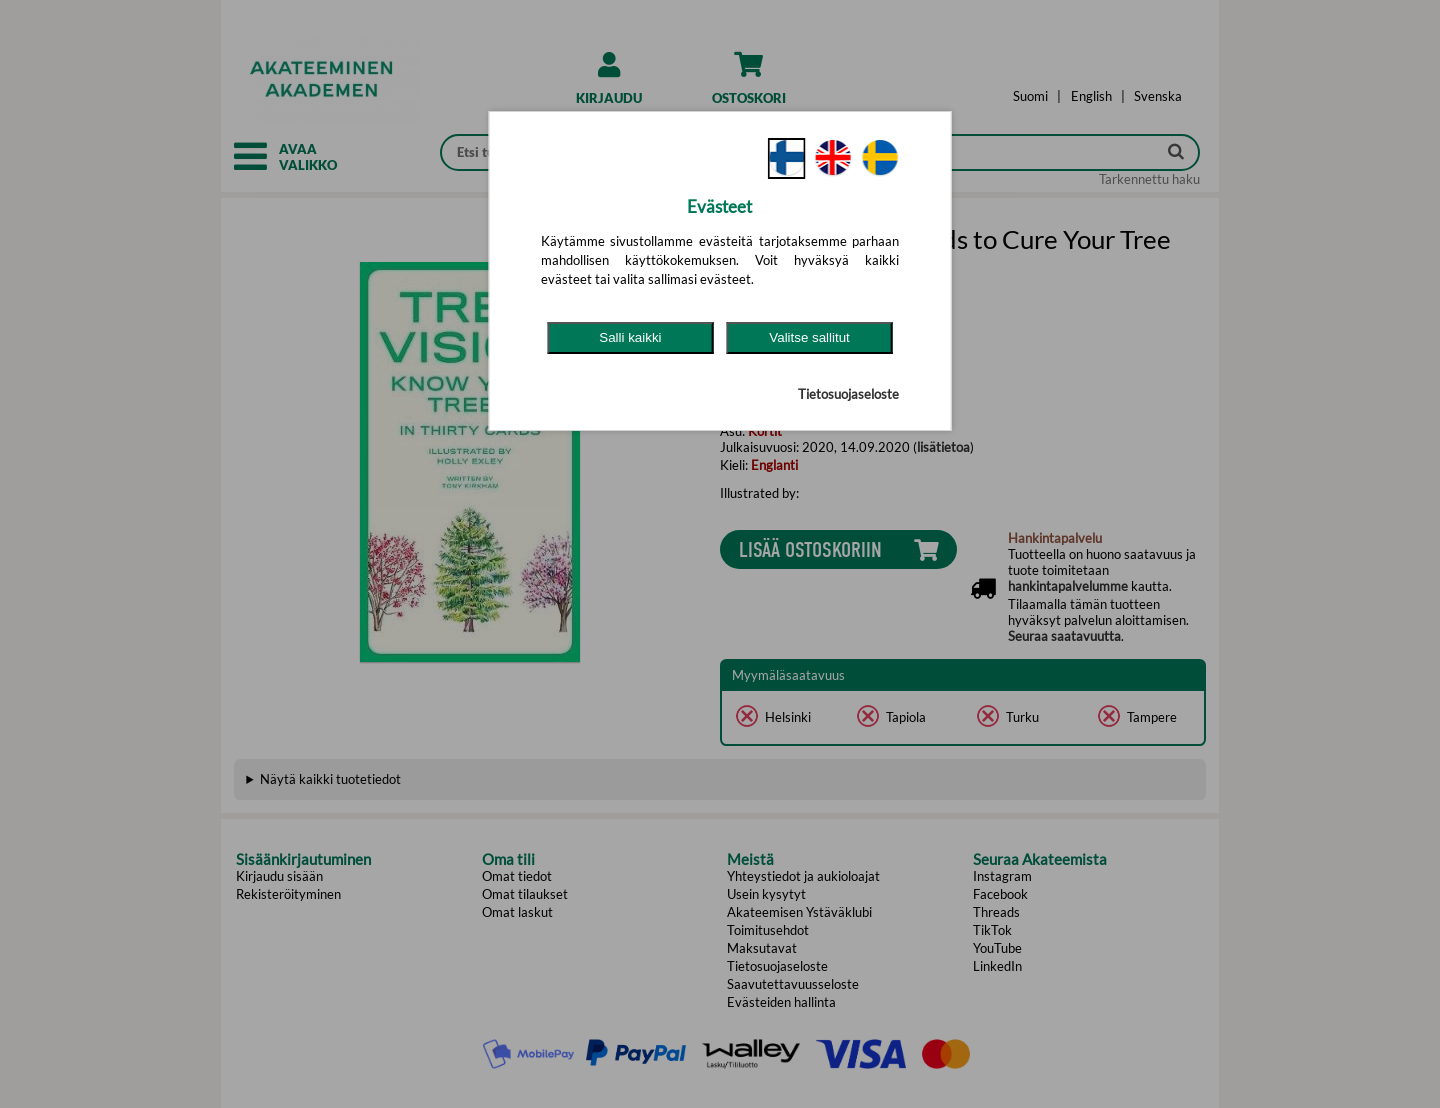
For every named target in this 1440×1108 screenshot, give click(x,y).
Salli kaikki (630, 337)
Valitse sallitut (809, 337)
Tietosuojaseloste (848, 394)
